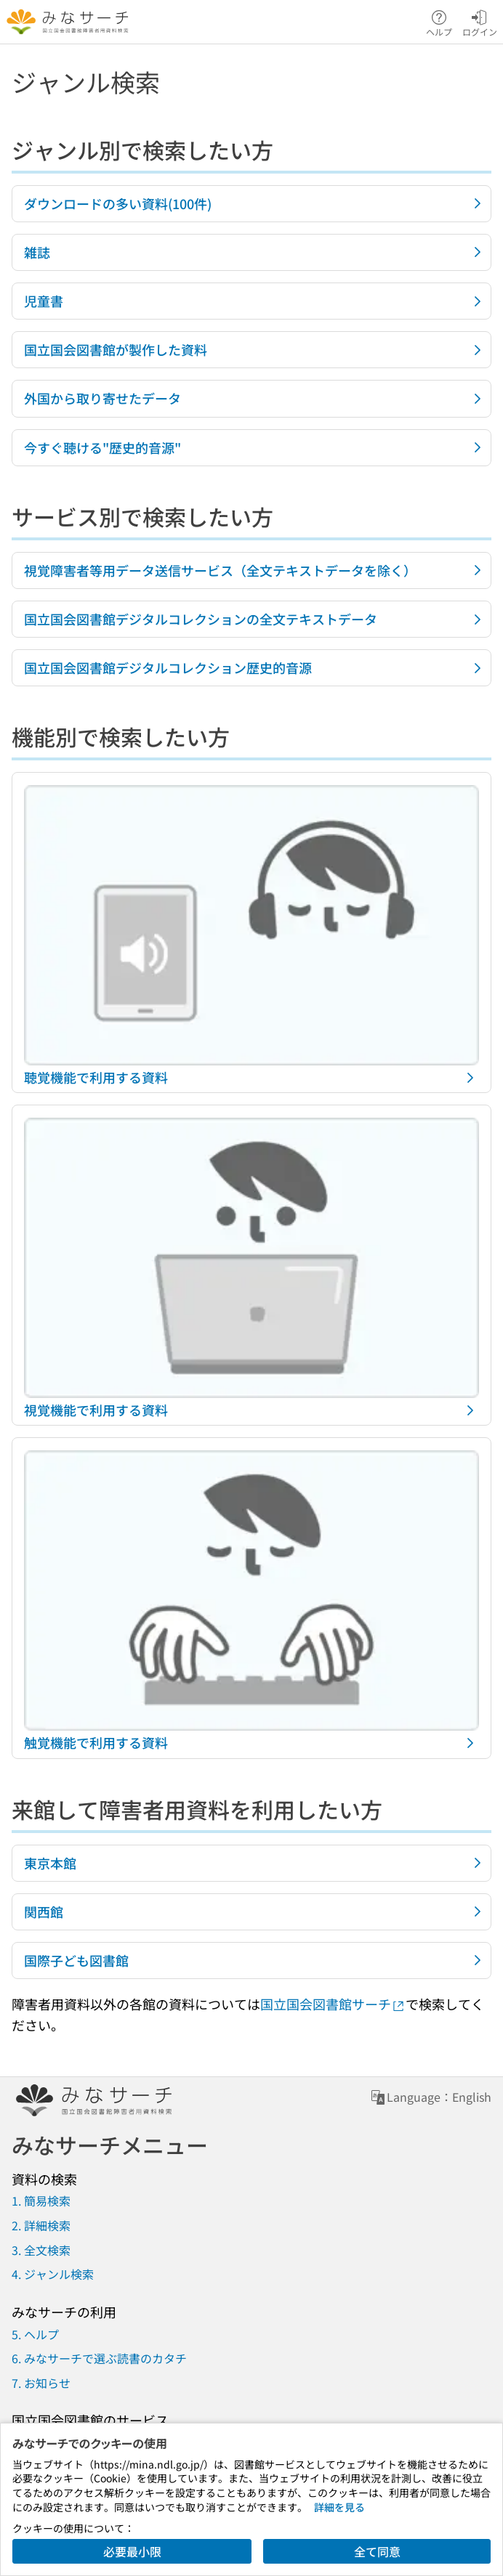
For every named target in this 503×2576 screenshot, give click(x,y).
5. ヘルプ (35, 2334)
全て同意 (377, 2551)
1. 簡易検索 (41, 2200)
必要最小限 (132, 2551)
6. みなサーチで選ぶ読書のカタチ (99, 2358)
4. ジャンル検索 (53, 2274)
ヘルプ (439, 21)
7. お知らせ (41, 2383)
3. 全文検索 (41, 2250)
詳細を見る (339, 2507)
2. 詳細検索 (41, 2225)
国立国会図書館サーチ (333, 2003)
